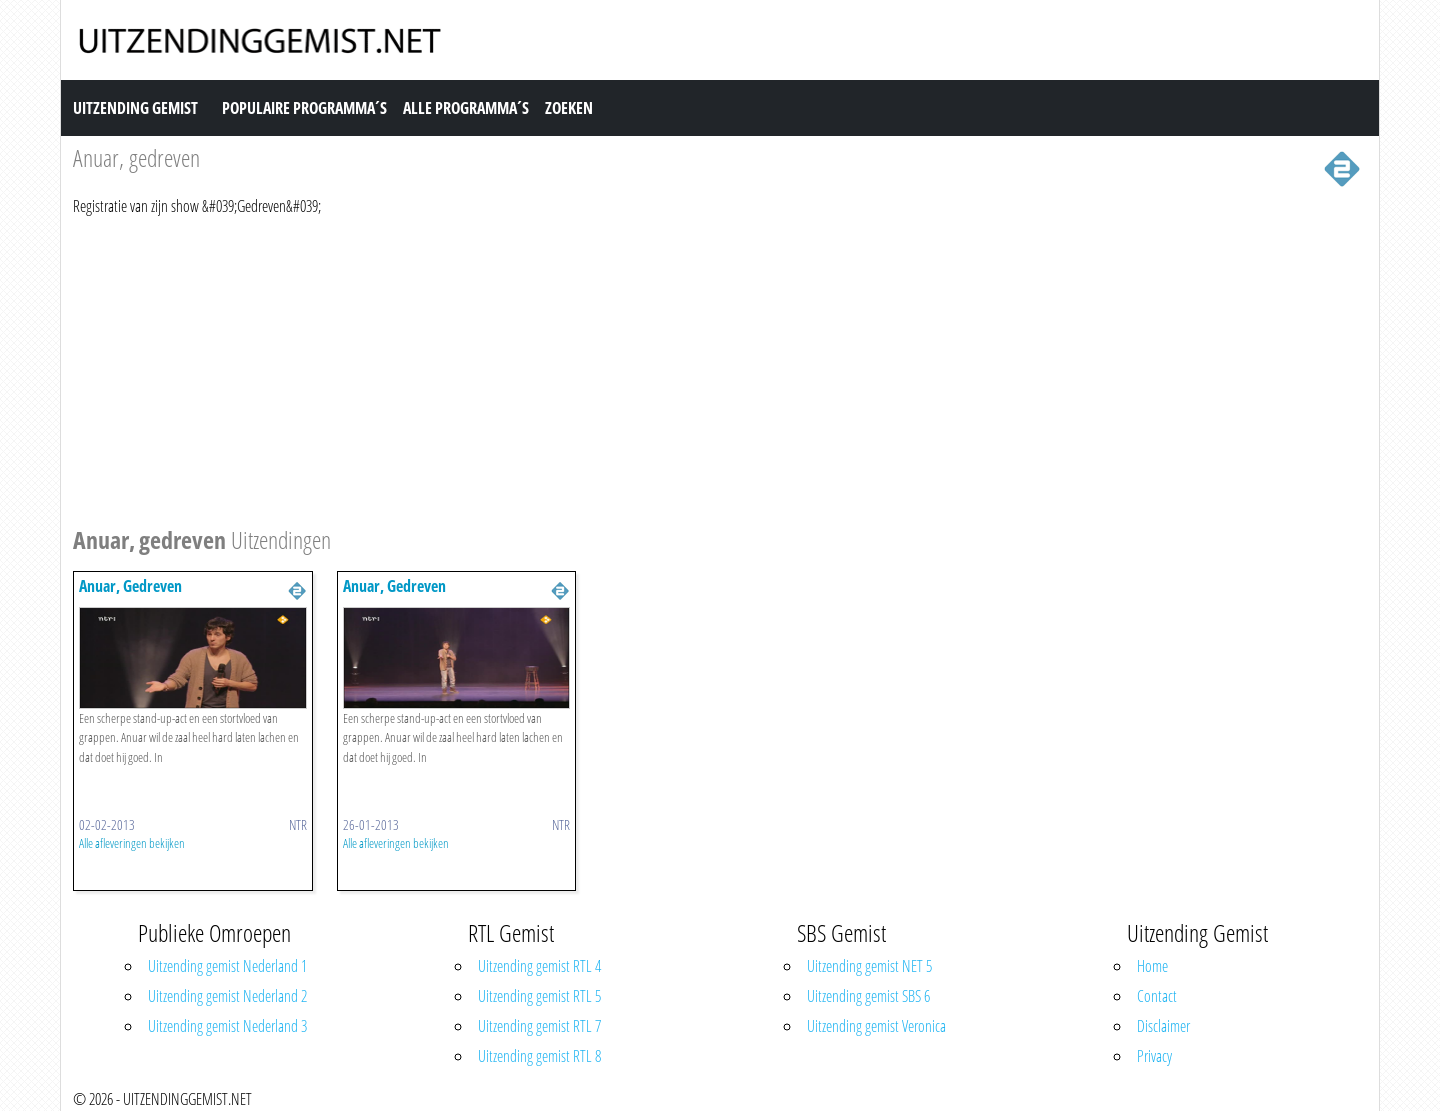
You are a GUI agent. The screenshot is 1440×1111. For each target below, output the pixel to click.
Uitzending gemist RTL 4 (539, 966)
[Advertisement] (673, 368)
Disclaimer (1163, 1026)
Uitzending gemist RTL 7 (539, 1026)
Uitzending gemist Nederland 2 (227, 996)
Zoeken (569, 108)
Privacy (1154, 1056)
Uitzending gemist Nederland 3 (227, 1026)
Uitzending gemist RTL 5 (539, 996)
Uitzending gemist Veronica (876, 1026)
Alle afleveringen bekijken (132, 843)
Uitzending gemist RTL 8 (539, 1056)
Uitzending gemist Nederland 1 (227, 966)
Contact (1157, 996)
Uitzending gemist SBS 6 (868, 996)
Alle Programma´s (466, 108)
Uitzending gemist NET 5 (869, 966)
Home (1152, 966)
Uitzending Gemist (135, 108)
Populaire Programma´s (304, 108)
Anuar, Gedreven (130, 586)
